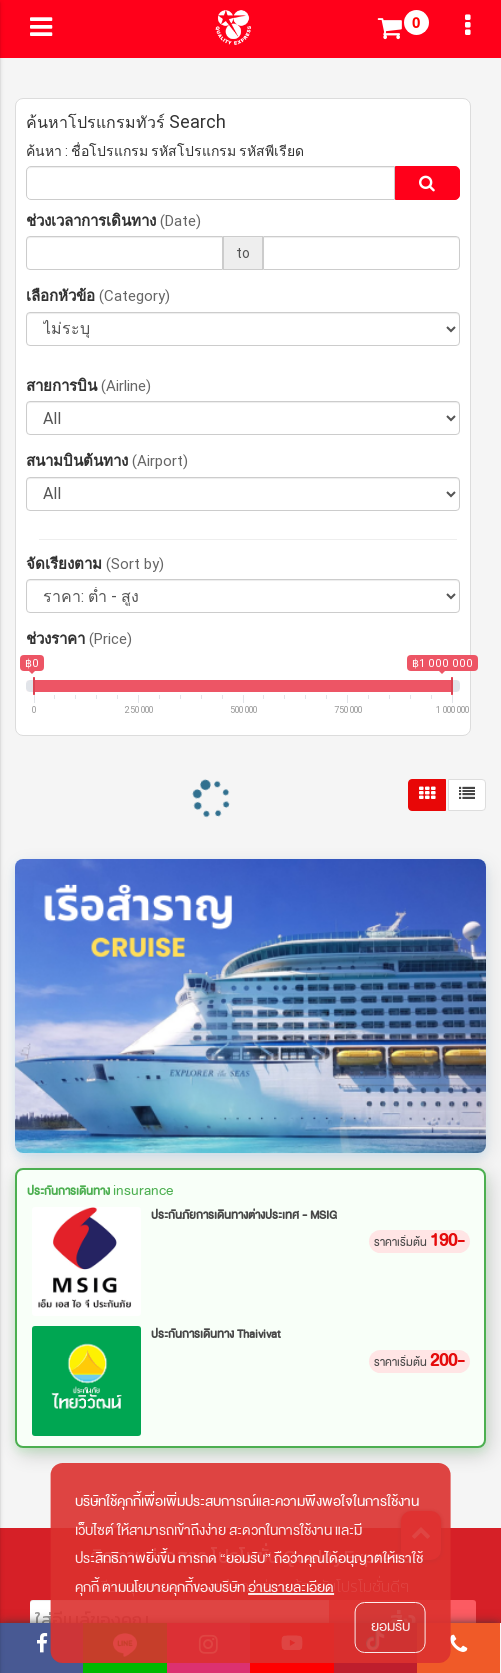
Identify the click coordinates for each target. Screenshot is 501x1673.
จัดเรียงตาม (95, 563)
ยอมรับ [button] (390, 1626)
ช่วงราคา (79, 638)
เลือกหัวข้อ (98, 295)
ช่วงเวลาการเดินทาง (113, 220)
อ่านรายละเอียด (291, 1587)
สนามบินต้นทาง (107, 460)
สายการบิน (88, 385)
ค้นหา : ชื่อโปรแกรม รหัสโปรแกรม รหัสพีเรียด (165, 151)
